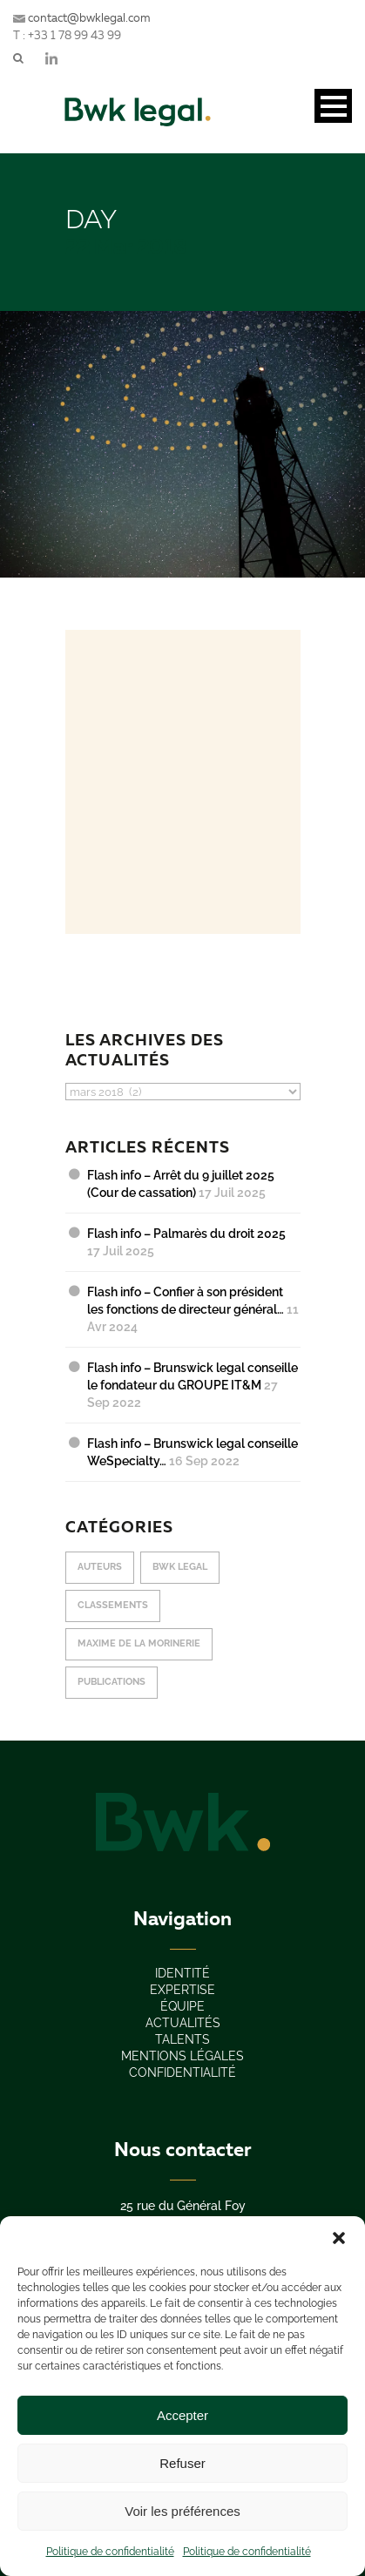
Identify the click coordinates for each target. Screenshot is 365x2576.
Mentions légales (182, 2056)
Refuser (182, 2463)
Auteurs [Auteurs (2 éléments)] (100, 1566)
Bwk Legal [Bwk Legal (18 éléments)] (179, 1566)
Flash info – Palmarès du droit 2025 (186, 1234)
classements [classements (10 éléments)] (113, 1605)
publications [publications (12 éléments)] (111, 1681)
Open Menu (333, 106)
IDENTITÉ (182, 1973)
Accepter (182, 2415)
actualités (182, 2023)
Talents (182, 2039)
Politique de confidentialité (110, 2552)
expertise (182, 1990)
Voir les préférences (182, 2511)
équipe (182, 2006)
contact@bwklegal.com (82, 17)
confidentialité (182, 2072)
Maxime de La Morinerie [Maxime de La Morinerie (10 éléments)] (139, 1643)
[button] (339, 2238)
